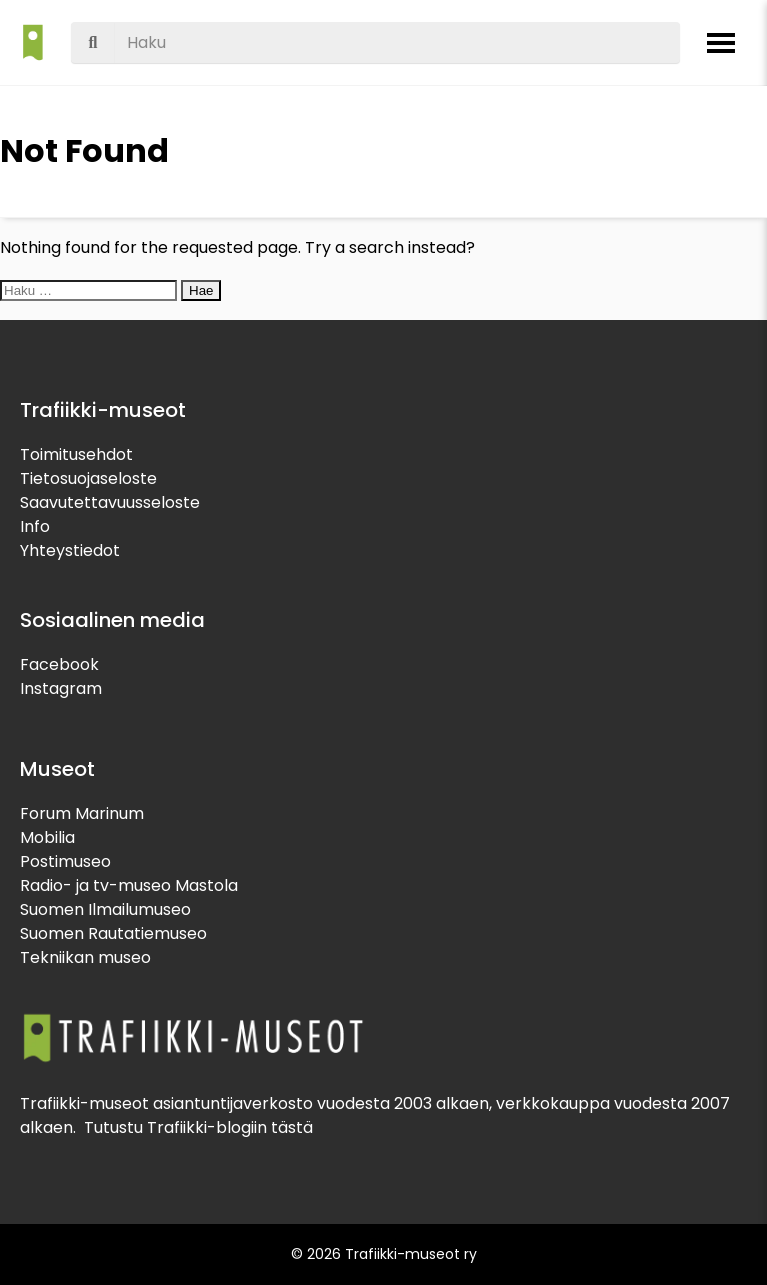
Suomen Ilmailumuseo (105, 909)
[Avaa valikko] (721, 43)
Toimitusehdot (76, 454)
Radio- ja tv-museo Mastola (129, 885)
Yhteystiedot (70, 550)
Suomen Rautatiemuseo (113, 933)
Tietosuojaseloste (88, 478)
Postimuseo (65, 861)
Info (35, 526)
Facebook (59, 664)
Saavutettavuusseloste (110, 502)
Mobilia (47, 837)
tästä (292, 1127)
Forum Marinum (82, 813)
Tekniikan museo (85, 957)
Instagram (61, 688)
